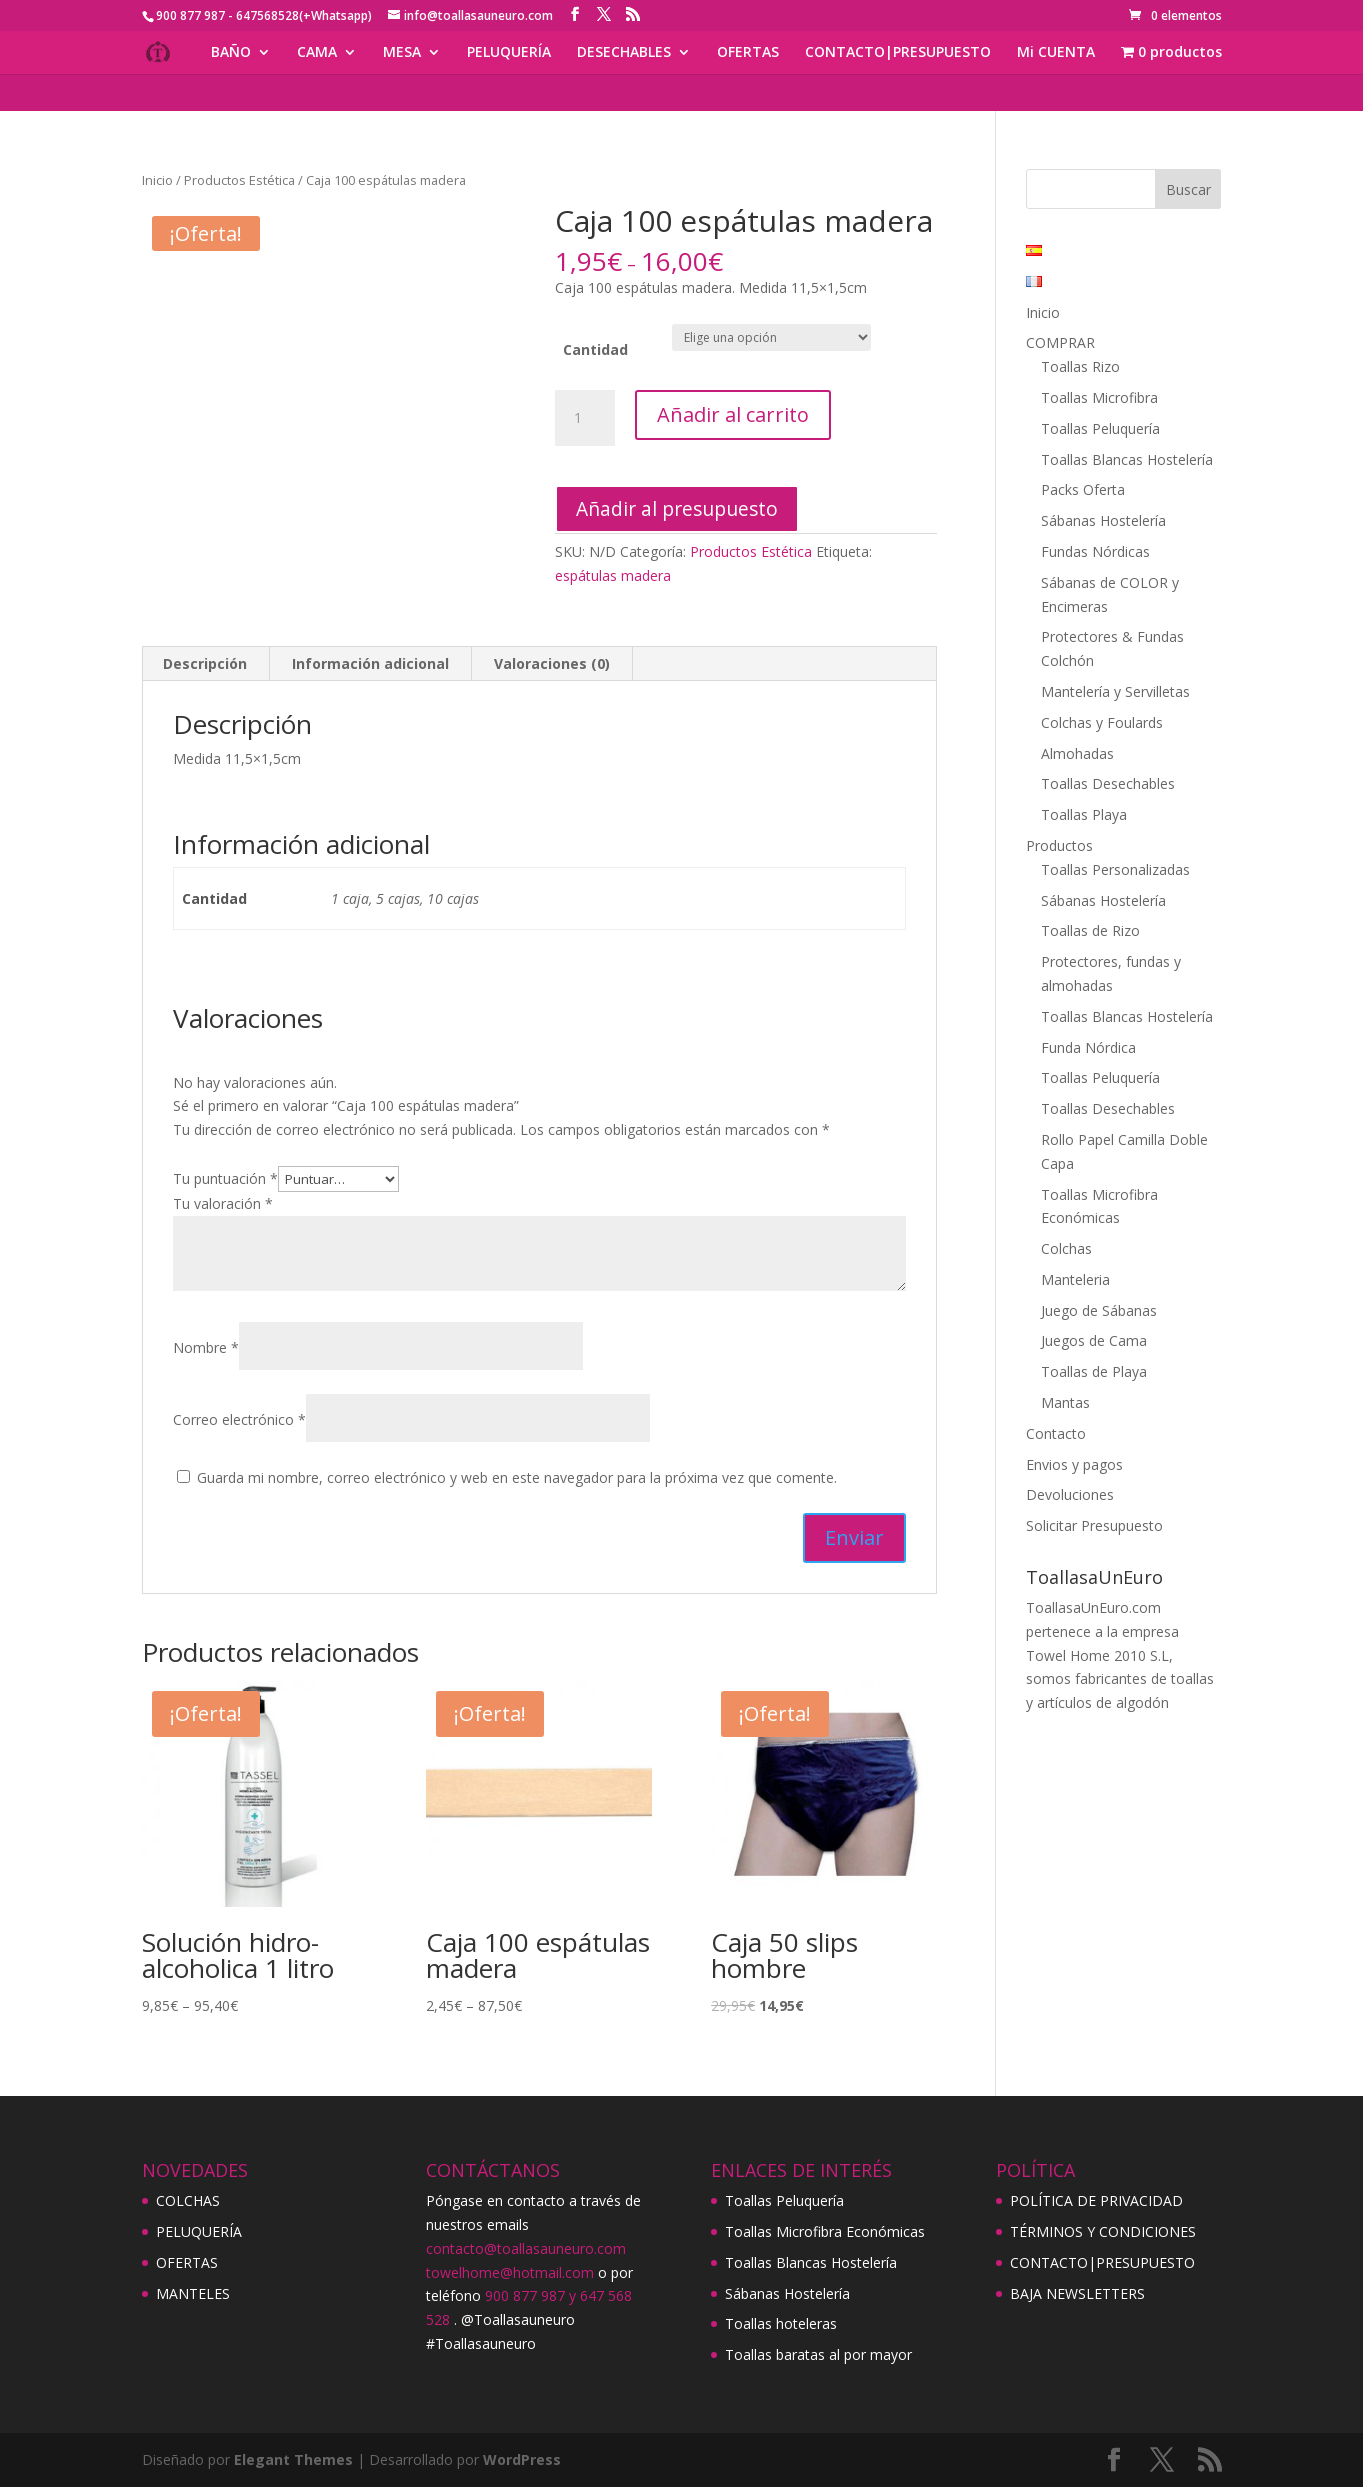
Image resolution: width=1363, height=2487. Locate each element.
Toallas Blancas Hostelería (1127, 459)
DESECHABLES (624, 53)
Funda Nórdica (1088, 1047)
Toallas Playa (1084, 814)
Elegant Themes (293, 2459)
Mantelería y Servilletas (1115, 691)
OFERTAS (748, 53)
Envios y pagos (1074, 1464)
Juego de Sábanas (1099, 1310)
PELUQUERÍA (509, 53)
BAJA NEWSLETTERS (1077, 2293)
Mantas (1065, 1402)
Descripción (205, 663)
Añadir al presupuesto (677, 508)
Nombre (206, 1347)
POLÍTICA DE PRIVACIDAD (1096, 2200)
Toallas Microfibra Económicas (825, 2231)
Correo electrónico (239, 1419)
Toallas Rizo (1080, 366)
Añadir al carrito (733, 414)
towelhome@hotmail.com (510, 2272)
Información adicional (370, 663)
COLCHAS (188, 2200)
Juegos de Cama (1094, 1340)
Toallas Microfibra (1099, 397)
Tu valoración (223, 1203)
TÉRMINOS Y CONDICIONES (1103, 2231)
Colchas (1066, 1248)
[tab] (205, 664)
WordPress (522, 2459)
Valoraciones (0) (552, 663)
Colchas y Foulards (1102, 722)
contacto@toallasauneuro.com (526, 2248)
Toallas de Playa (1094, 1371)
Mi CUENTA (1056, 53)
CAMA (317, 53)
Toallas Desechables (1108, 783)
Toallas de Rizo (1090, 930)
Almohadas (1077, 753)
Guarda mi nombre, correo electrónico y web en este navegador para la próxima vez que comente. (517, 1477)
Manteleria (1075, 1279)
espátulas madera (613, 575)
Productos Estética (239, 180)
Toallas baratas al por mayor (818, 2354)
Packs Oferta (1083, 489)
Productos (1059, 845)
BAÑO (231, 53)
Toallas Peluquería (1100, 428)
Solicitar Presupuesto (1094, 1525)
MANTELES (193, 2293)
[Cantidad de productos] (585, 418)
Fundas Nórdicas (1095, 551)
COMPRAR (1060, 342)
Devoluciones (1070, 1494)
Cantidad (595, 349)
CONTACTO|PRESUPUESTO (898, 53)
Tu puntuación (225, 1178)
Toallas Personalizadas (1115, 869)
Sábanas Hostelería (1103, 520)
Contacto (1056, 1433)
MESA (402, 53)
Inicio (157, 180)
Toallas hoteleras (781, 2323)
